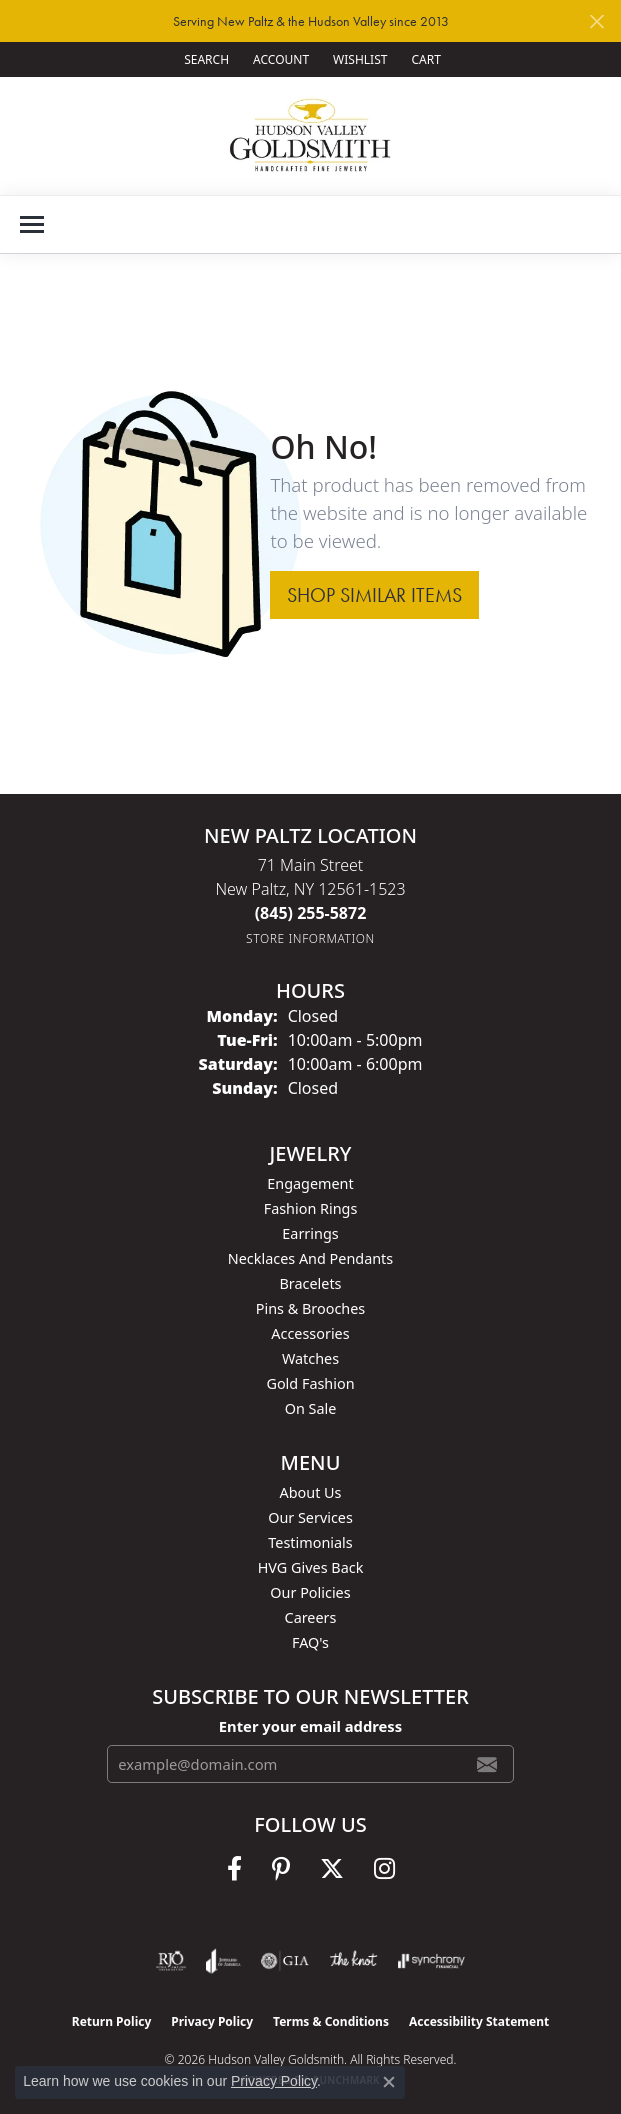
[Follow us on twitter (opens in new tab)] (332, 1869)
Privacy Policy (212, 2021)
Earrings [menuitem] (310, 1233)
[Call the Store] (311, 913)
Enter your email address (310, 1726)
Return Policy (112, 2021)
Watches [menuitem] (310, 1358)
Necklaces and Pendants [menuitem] (310, 1258)
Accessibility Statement (479, 2021)
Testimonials (310, 1542)
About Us (311, 1492)
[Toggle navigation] (32, 224)
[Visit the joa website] (223, 1961)
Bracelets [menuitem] (310, 1283)
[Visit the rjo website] (171, 1961)
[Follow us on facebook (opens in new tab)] (234, 1869)
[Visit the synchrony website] (431, 1961)
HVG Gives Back (311, 1567)
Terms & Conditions (331, 2021)
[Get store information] (310, 938)
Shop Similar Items (374, 595)
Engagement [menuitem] (310, 1183)
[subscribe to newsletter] (487, 1764)
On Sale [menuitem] (311, 1408)
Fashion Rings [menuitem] (311, 1208)
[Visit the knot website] (353, 1961)
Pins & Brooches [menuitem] (310, 1308)
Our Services (310, 1517)
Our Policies (310, 1592)
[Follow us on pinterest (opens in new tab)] (281, 1869)
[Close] (596, 21)
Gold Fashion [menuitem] (310, 1383)
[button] (204, 59)
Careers (311, 1617)
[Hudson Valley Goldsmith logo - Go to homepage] (310, 135)
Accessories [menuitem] (310, 1333)
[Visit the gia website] (285, 1961)
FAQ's (310, 1642)
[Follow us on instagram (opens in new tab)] (384, 1869)
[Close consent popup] (389, 2082)
